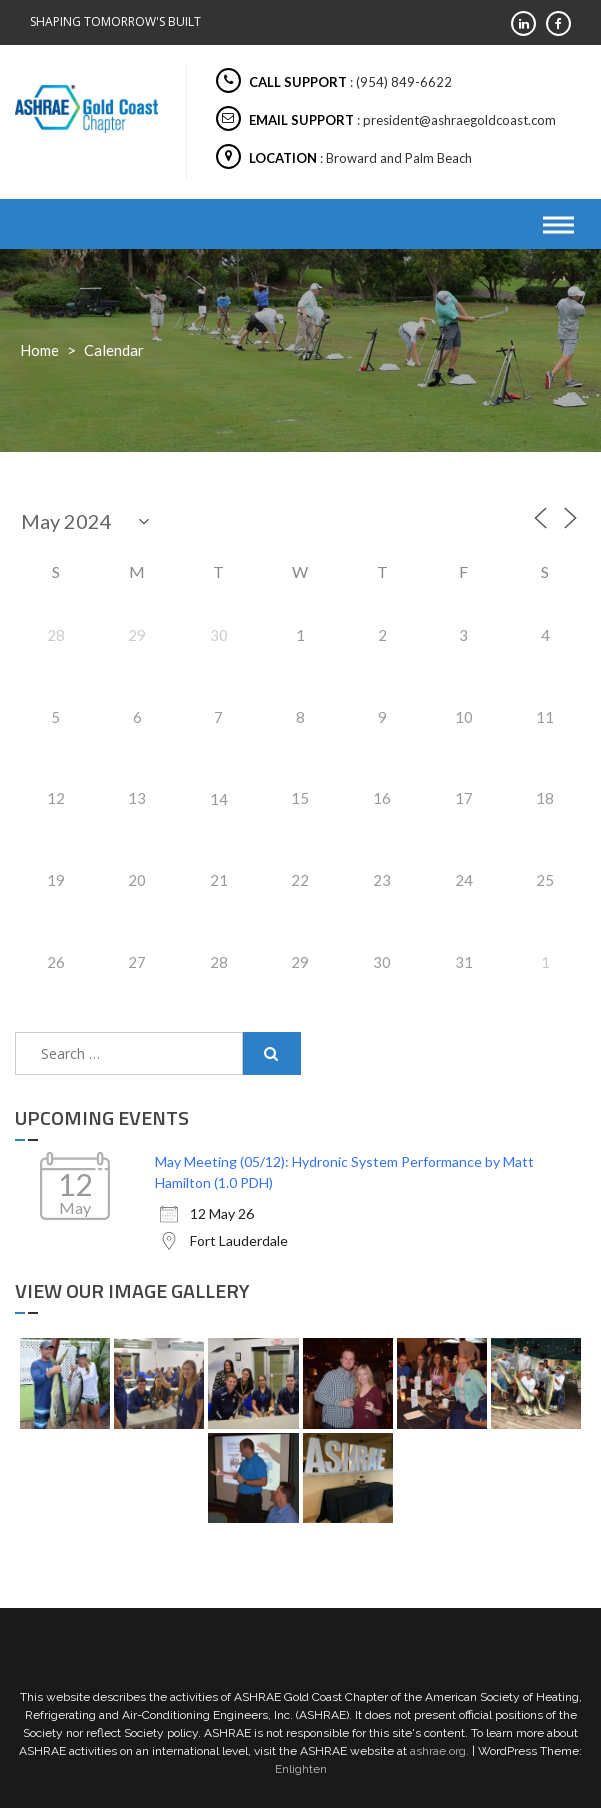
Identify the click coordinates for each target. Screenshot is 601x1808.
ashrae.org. (439, 1751)
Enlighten (301, 1769)
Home (39, 350)
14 (219, 799)
